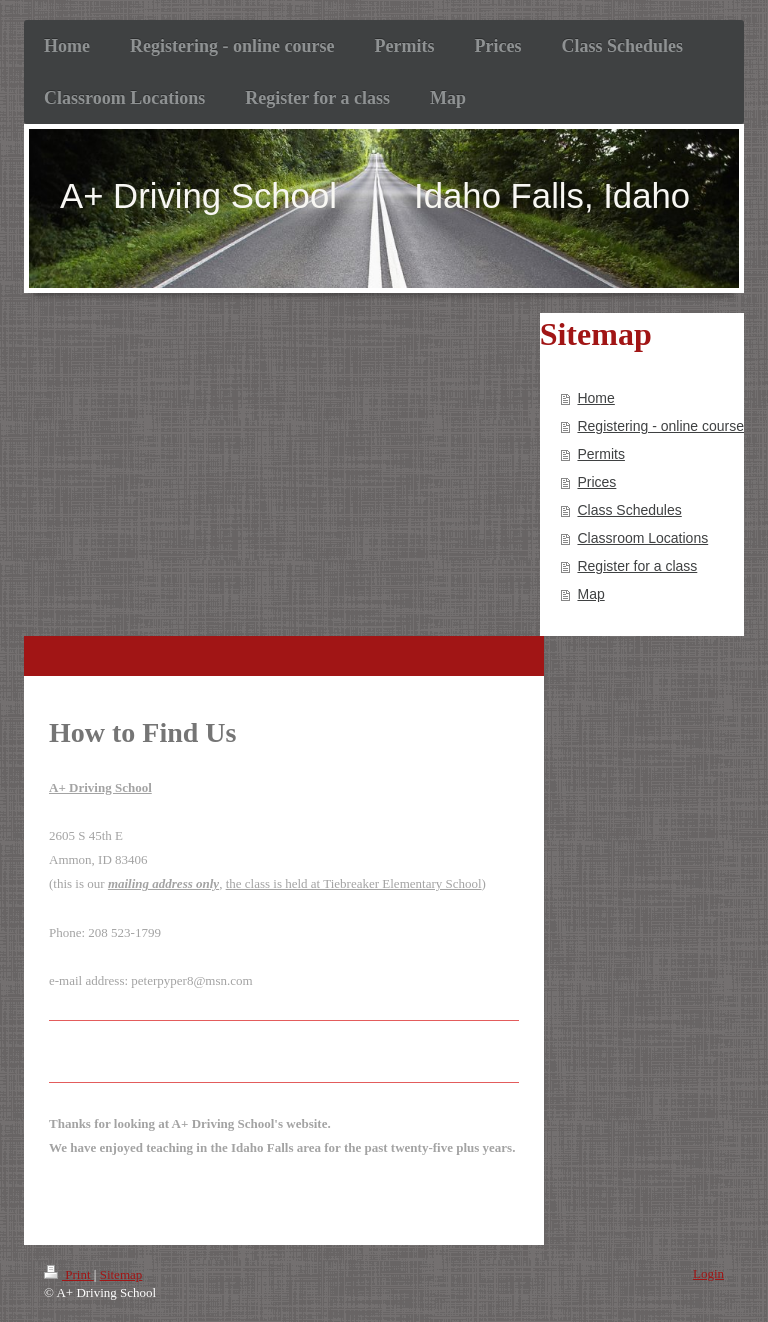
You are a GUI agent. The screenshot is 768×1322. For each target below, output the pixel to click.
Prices (596, 482)
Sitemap (121, 1274)
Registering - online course (660, 426)
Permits (600, 454)
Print (69, 1274)
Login (708, 1273)
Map (590, 594)
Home (595, 398)
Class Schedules (629, 510)
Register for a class (637, 566)
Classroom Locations (642, 538)
